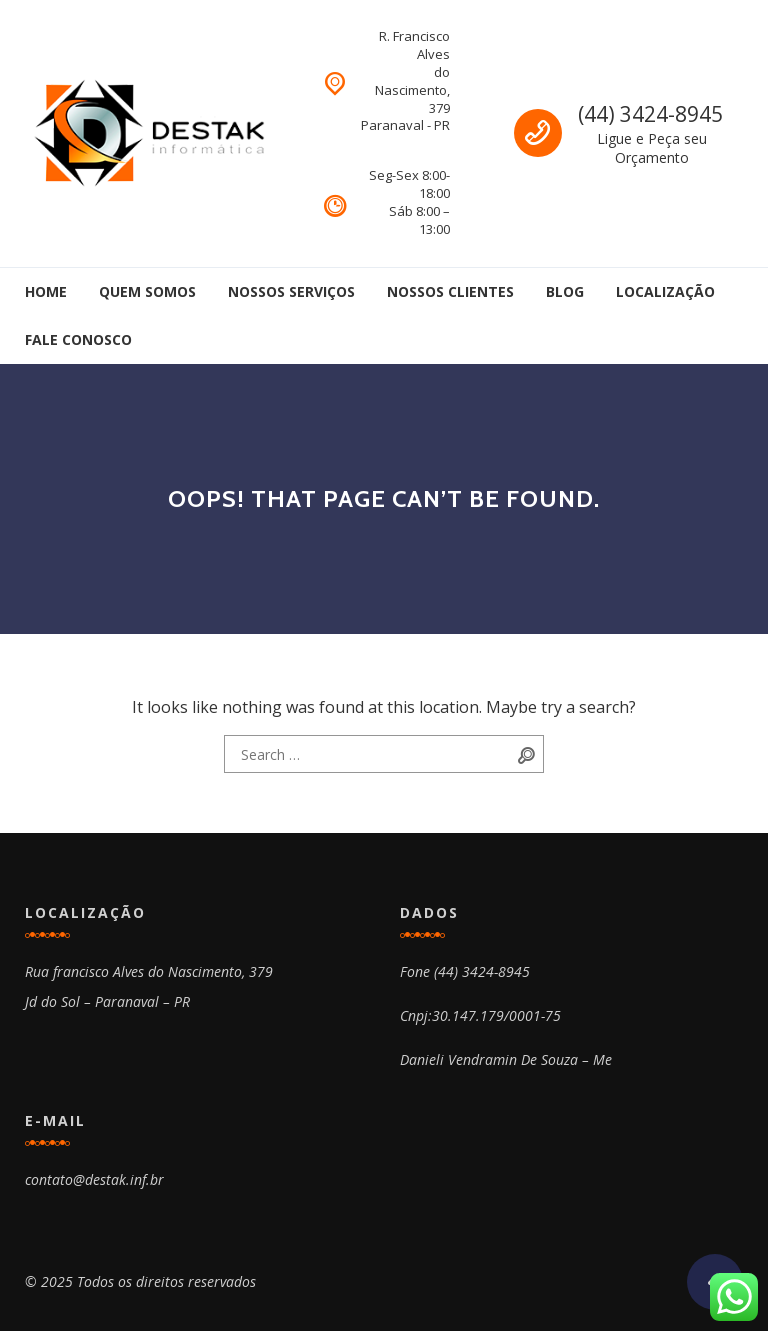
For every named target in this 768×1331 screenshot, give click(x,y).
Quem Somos (147, 291)
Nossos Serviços (291, 291)
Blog (565, 291)
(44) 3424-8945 (650, 114)
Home (46, 291)
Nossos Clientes (450, 291)
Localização (665, 291)
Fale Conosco (78, 339)
